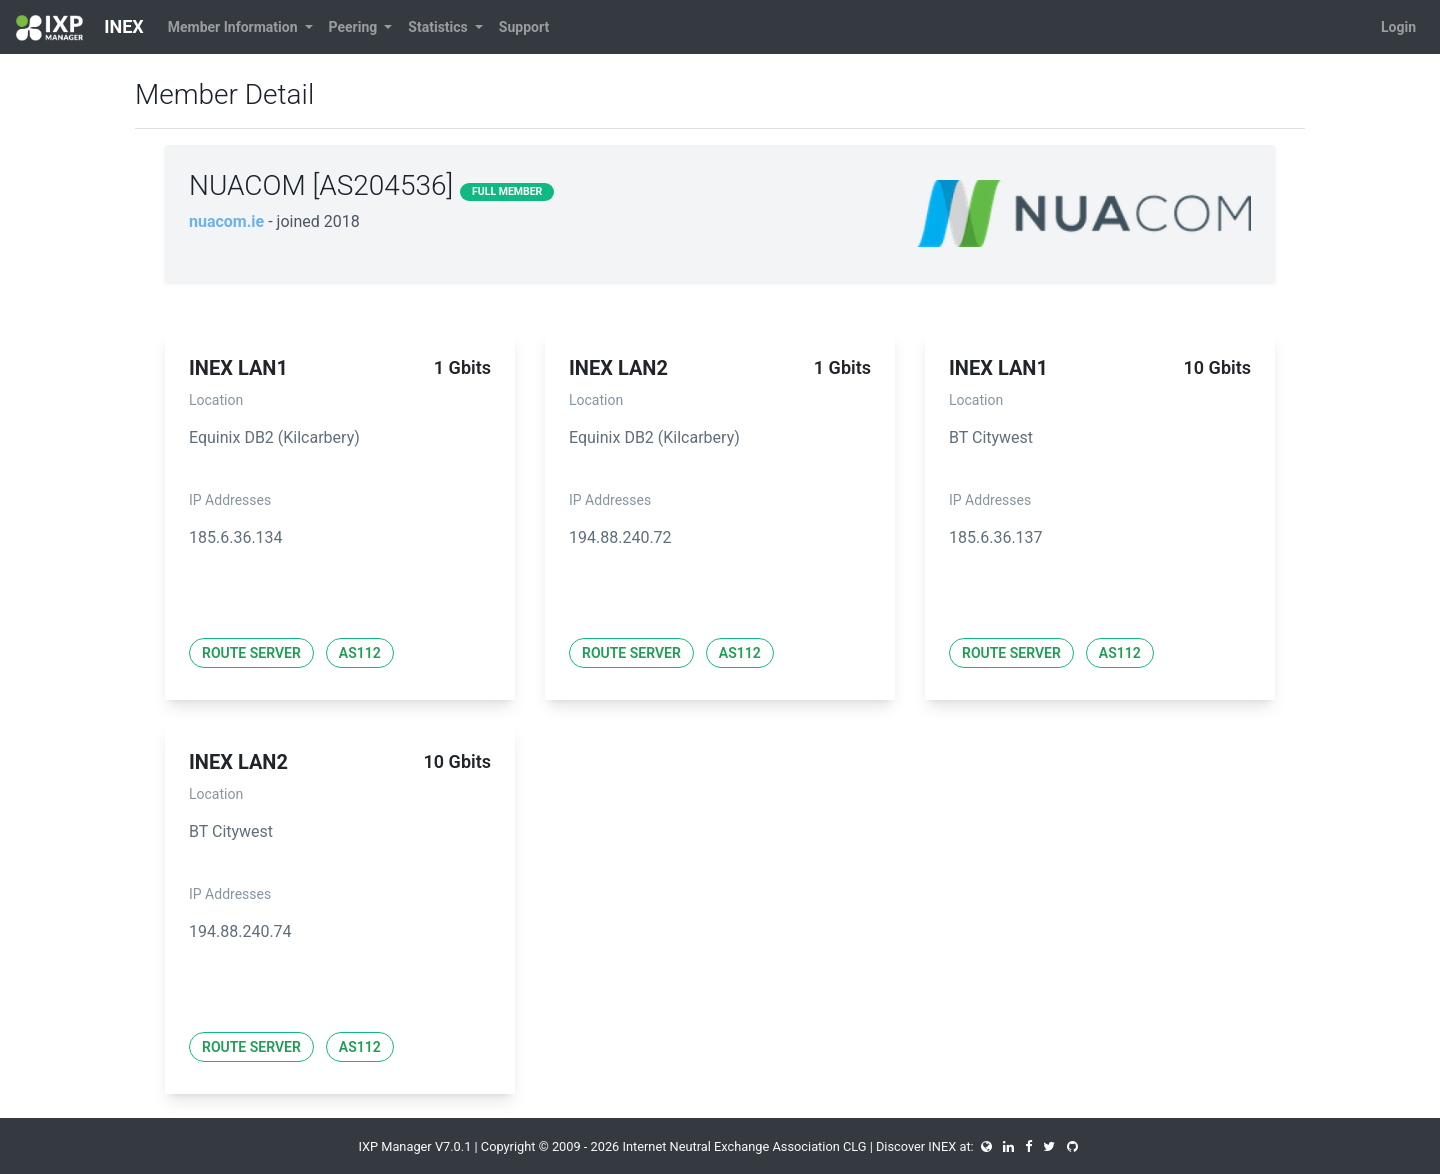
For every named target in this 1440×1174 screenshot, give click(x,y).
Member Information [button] (234, 27)
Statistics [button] (439, 27)
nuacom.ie (226, 221)
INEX (80, 28)
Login (1398, 27)
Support (524, 27)
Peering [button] (355, 27)
